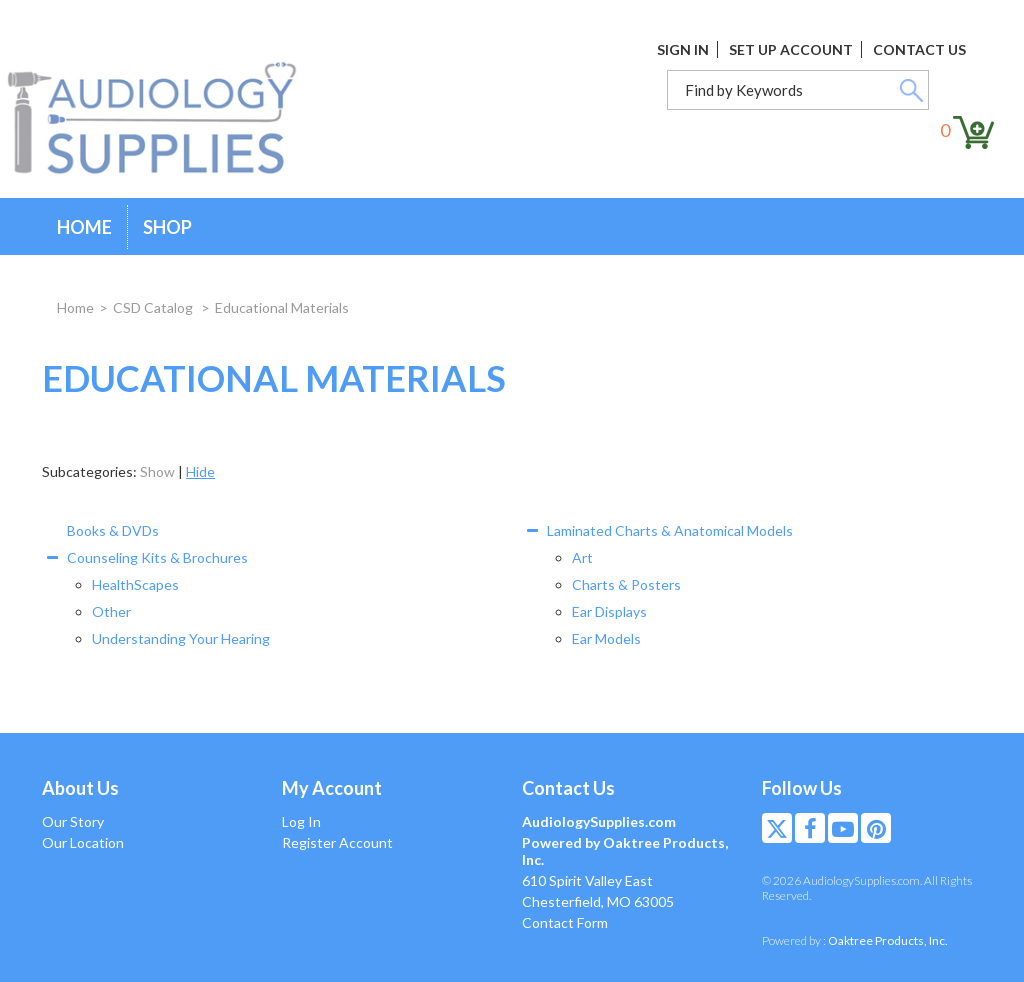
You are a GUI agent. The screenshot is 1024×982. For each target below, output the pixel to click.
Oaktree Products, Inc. (888, 940)
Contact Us (919, 49)
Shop (167, 227)
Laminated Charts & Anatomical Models (670, 530)
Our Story (73, 821)
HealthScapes (135, 584)
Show (157, 471)
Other (111, 611)
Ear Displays (609, 611)
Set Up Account (791, 49)
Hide (200, 471)
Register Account (337, 842)
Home (84, 227)
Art (582, 557)
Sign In (683, 49)
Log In (301, 821)
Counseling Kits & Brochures (157, 557)
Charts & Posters (626, 584)
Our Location (83, 842)
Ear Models (606, 638)
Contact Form (565, 922)
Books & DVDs (113, 530)
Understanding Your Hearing (181, 638)
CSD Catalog (154, 307)
